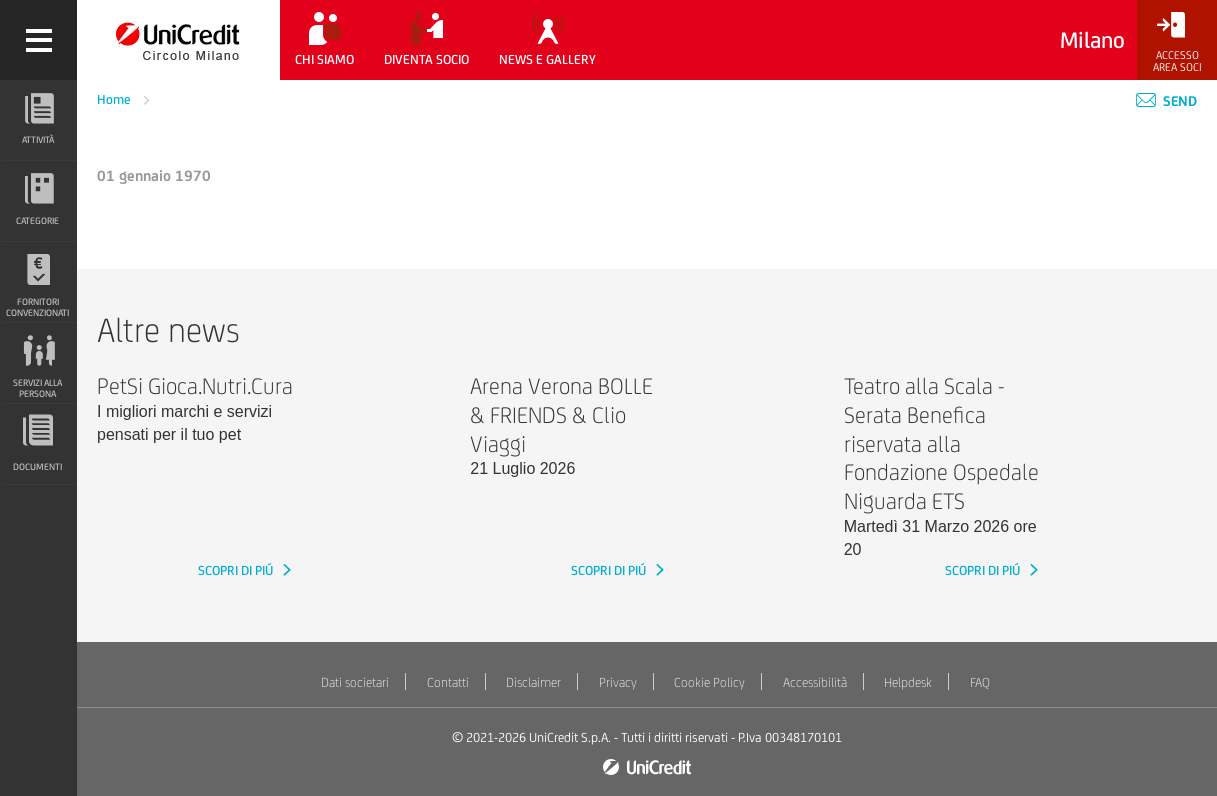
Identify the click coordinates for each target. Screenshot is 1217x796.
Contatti (448, 682)
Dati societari (355, 682)
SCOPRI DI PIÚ (237, 570)
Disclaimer (533, 682)
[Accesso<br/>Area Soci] (1177, 42)
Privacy (618, 682)
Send (1166, 101)
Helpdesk (908, 682)
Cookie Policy (709, 682)
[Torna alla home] (178, 40)
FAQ (980, 682)
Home (115, 99)
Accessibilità (815, 682)
